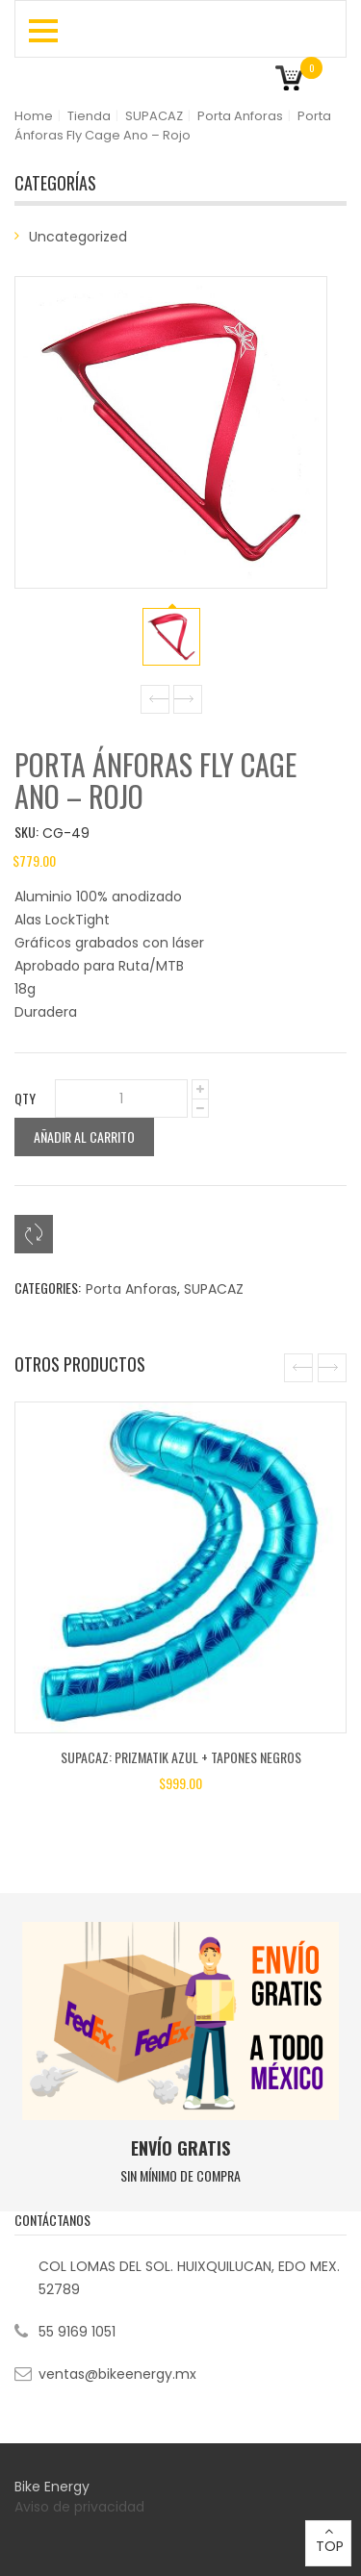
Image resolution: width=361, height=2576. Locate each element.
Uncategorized (78, 236)
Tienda (89, 116)
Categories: (47, 1287)
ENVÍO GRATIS (180, 2147)
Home (33, 116)
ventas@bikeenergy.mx (117, 2374)
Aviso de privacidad (81, 2506)
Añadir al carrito (84, 1136)
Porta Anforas (240, 116)
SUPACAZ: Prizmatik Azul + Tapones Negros (181, 1757)
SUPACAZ (154, 116)
